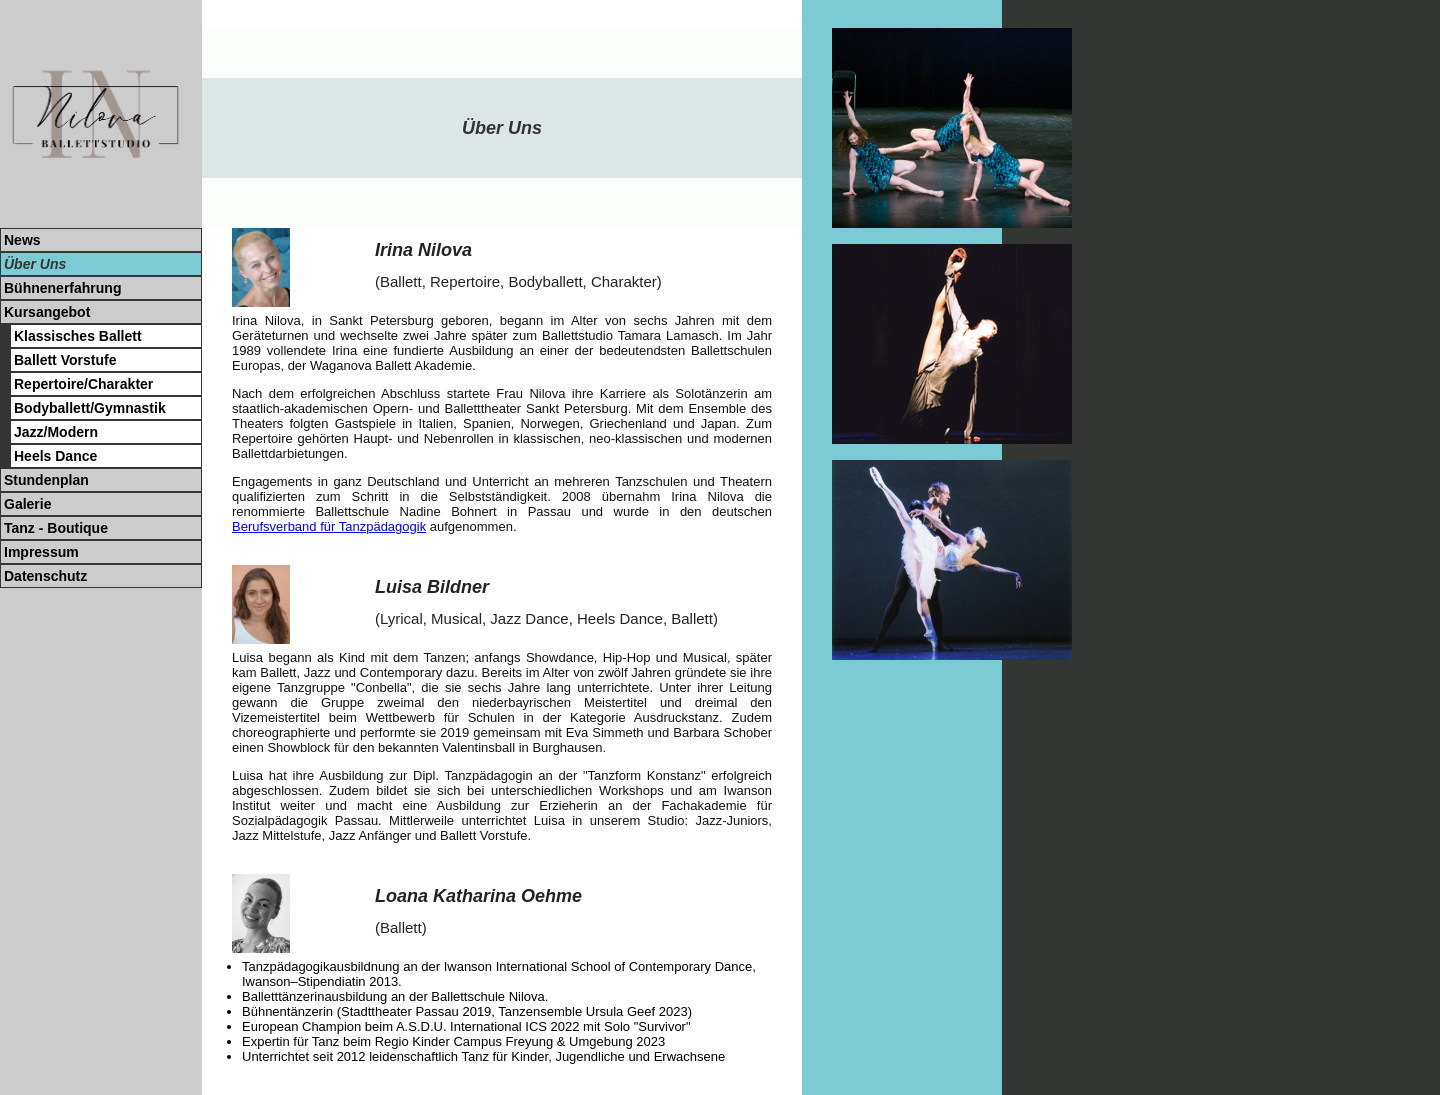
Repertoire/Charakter (83, 384)
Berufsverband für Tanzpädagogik (329, 526)
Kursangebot (47, 312)
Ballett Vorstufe (65, 360)
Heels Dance (55, 456)
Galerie (27, 504)
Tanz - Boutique (56, 528)
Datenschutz (45, 576)
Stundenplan (46, 480)
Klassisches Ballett (78, 336)
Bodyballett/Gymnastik (90, 408)
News (22, 240)
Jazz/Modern (56, 432)
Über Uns (35, 264)
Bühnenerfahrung (62, 288)
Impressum (41, 552)
